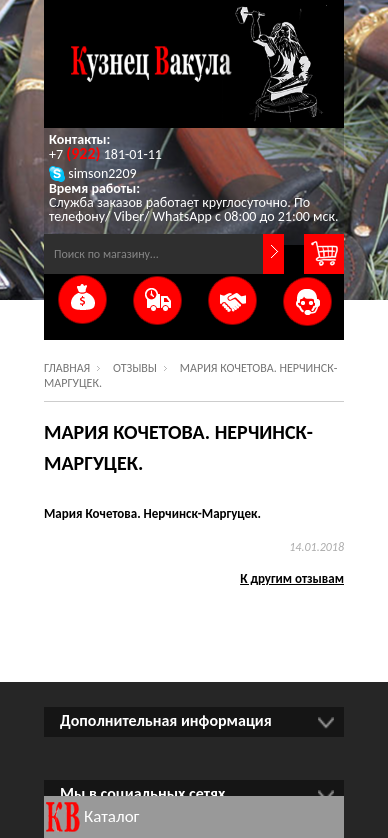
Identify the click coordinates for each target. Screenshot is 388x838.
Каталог (112, 816)
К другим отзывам (292, 578)
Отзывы (135, 368)
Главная (67, 368)
